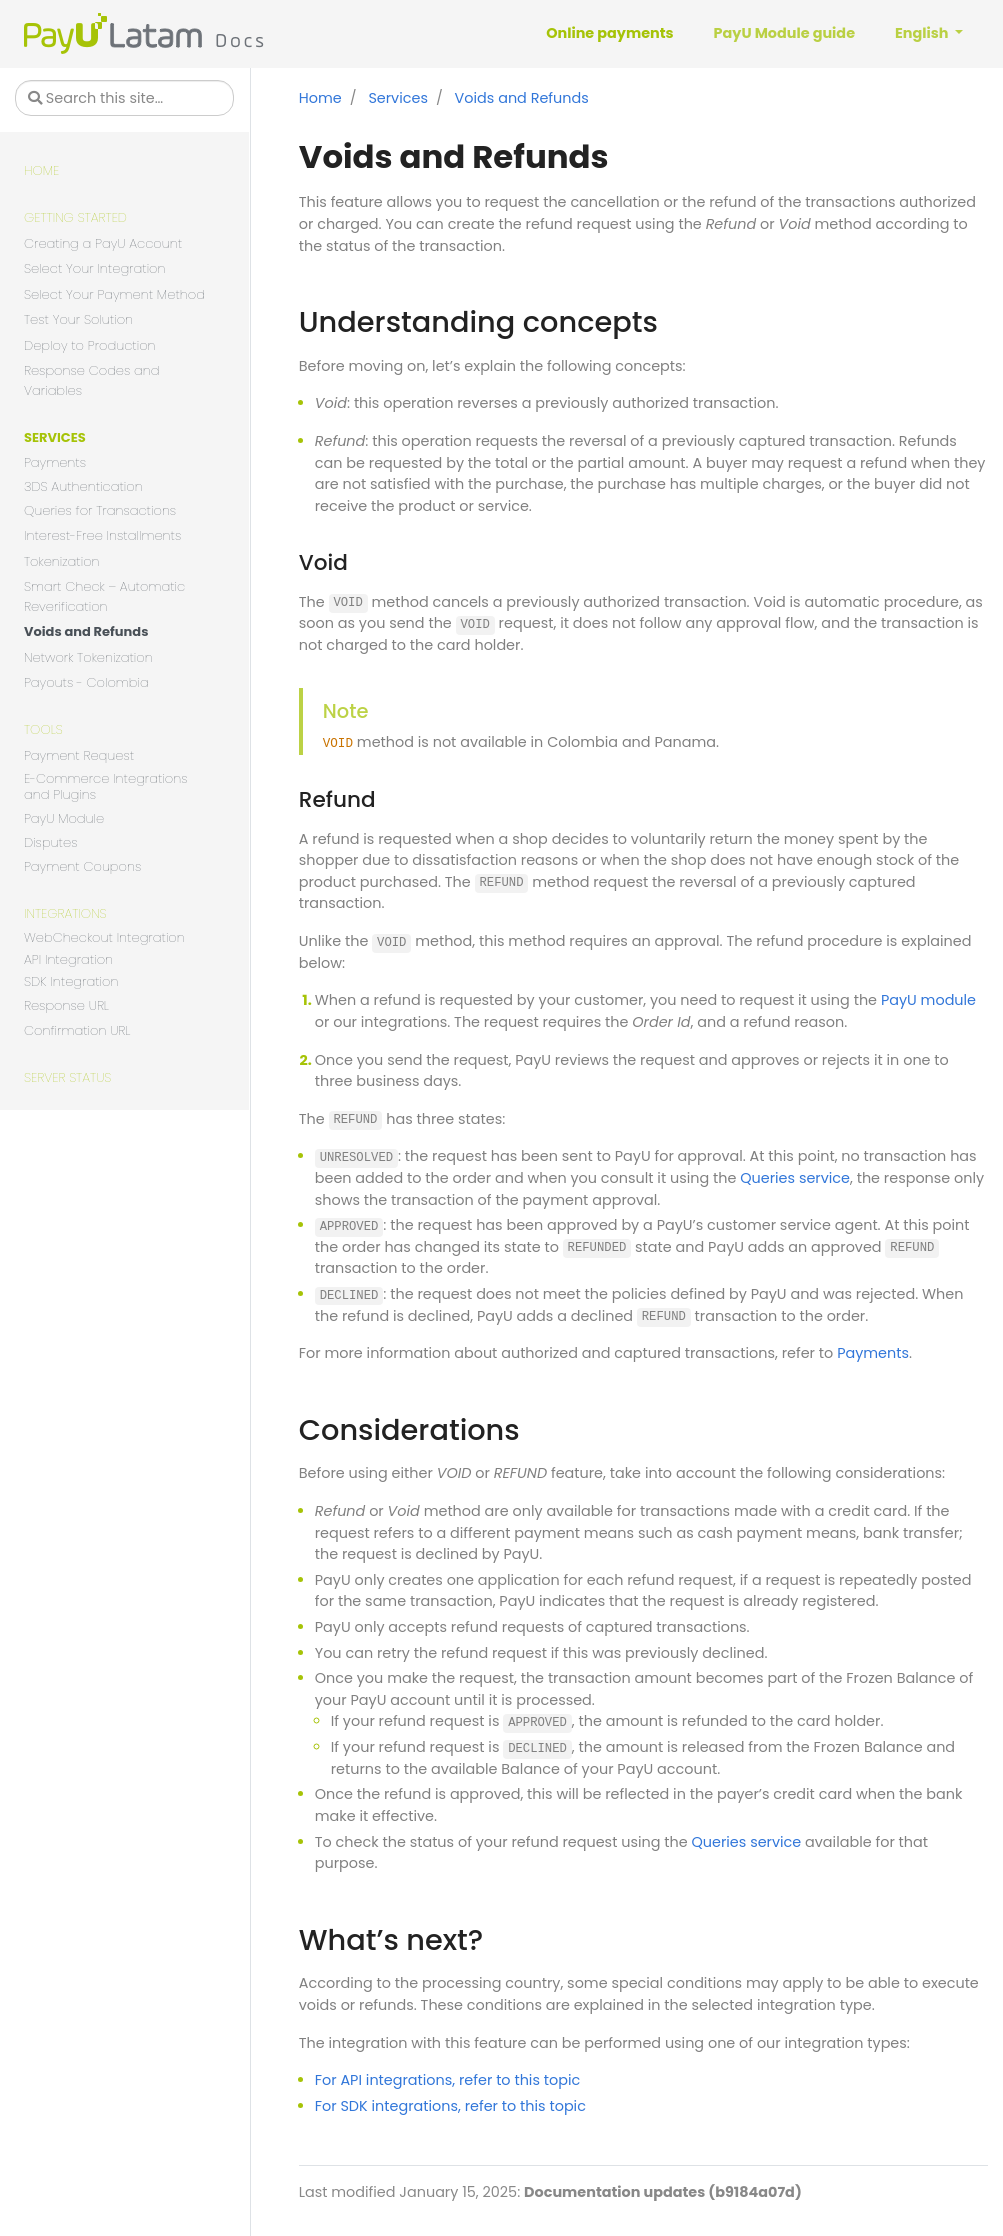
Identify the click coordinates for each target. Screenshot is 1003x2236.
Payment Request (79, 755)
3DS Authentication (83, 487)
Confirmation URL (77, 1030)
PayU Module (64, 818)
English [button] (923, 33)
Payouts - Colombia (86, 682)
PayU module (928, 1000)
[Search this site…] (124, 98)
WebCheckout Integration (104, 938)
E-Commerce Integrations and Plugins (106, 787)
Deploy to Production (90, 345)
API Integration (68, 960)
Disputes (50, 843)
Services (55, 437)
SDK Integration (71, 982)
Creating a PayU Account (103, 243)
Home (41, 170)
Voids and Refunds (86, 631)
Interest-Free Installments (102, 535)
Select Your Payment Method (114, 294)
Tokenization (62, 561)
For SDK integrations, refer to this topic (450, 2106)
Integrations (65, 913)
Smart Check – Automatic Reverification (104, 596)
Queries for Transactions (100, 510)
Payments (55, 462)
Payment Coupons (82, 866)
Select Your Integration (95, 268)
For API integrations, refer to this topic (447, 2080)
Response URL (66, 1005)
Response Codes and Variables (92, 380)
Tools (43, 729)
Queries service (795, 1178)
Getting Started (75, 217)
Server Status (67, 1077)
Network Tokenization (88, 657)
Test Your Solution (78, 319)
